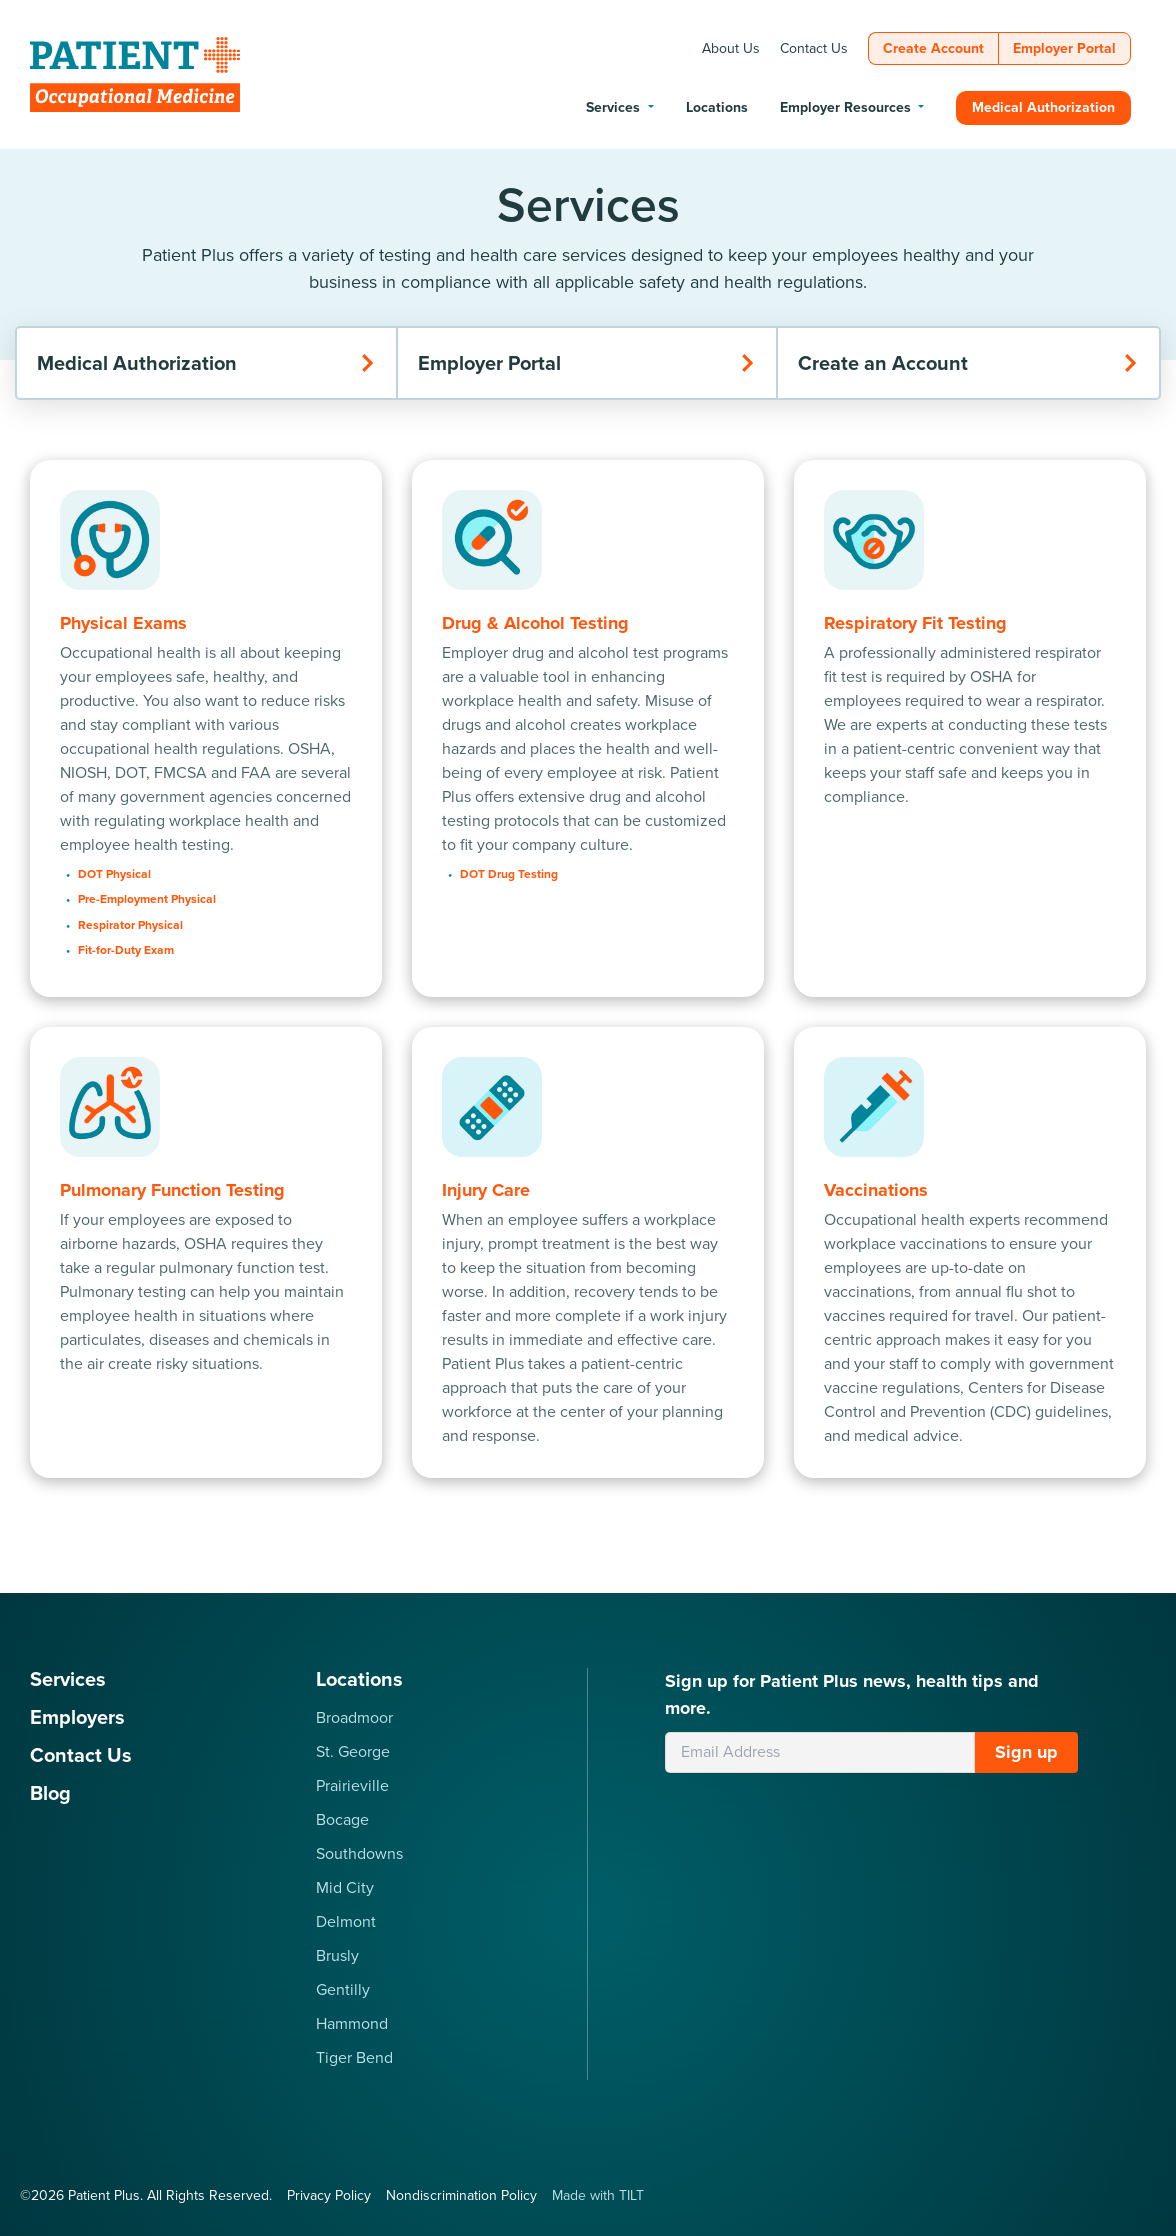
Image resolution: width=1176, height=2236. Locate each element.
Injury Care (486, 1190)
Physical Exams (123, 623)
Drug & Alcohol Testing (535, 623)
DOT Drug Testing (509, 874)
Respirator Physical (130, 925)
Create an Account (968, 363)
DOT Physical (114, 874)
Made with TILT (598, 2195)
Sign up (1026, 1752)
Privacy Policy (329, 2195)
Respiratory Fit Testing (915, 623)
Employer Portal (587, 363)
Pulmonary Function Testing (172, 1190)
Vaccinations (876, 1190)
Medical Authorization (206, 363)
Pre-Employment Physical (147, 899)
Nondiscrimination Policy (461, 2195)
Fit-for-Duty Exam (126, 950)
